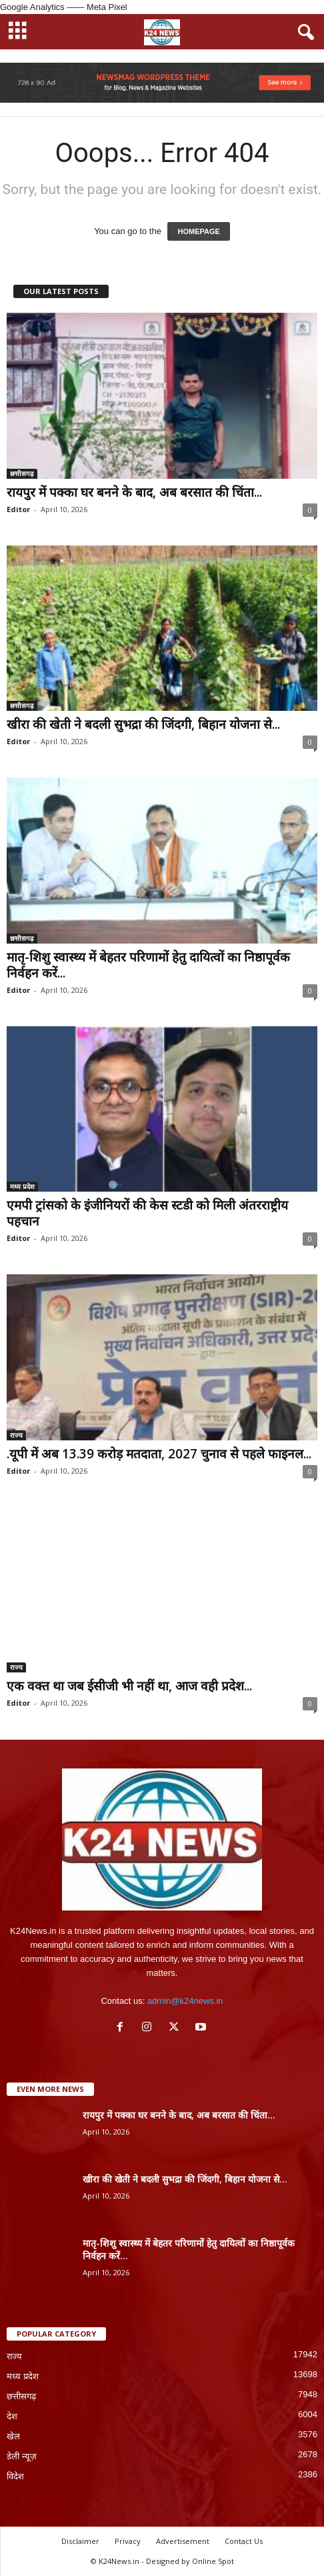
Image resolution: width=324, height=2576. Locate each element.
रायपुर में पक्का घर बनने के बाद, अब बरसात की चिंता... (134, 492)
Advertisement (182, 2541)
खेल (13, 2436)
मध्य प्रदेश (22, 1186)
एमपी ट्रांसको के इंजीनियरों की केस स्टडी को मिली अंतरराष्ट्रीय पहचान (147, 1213)
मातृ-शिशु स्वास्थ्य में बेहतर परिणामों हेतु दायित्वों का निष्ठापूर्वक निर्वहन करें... (148, 965)
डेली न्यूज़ (22, 2456)
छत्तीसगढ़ (22, 473)
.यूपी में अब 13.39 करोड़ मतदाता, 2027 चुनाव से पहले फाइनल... (159, 1453)
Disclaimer (80, 2541)
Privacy (128, 2541)
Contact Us (244, 2541)
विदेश (15, 2476)
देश (12, 2416)
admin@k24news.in (185, 2001)
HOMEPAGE (198, 231)
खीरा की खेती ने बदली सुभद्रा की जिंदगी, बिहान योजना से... (143, 724)
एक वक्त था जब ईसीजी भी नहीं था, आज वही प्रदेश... (129, 1685)
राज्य (16, 1435)
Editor (18, 509)
